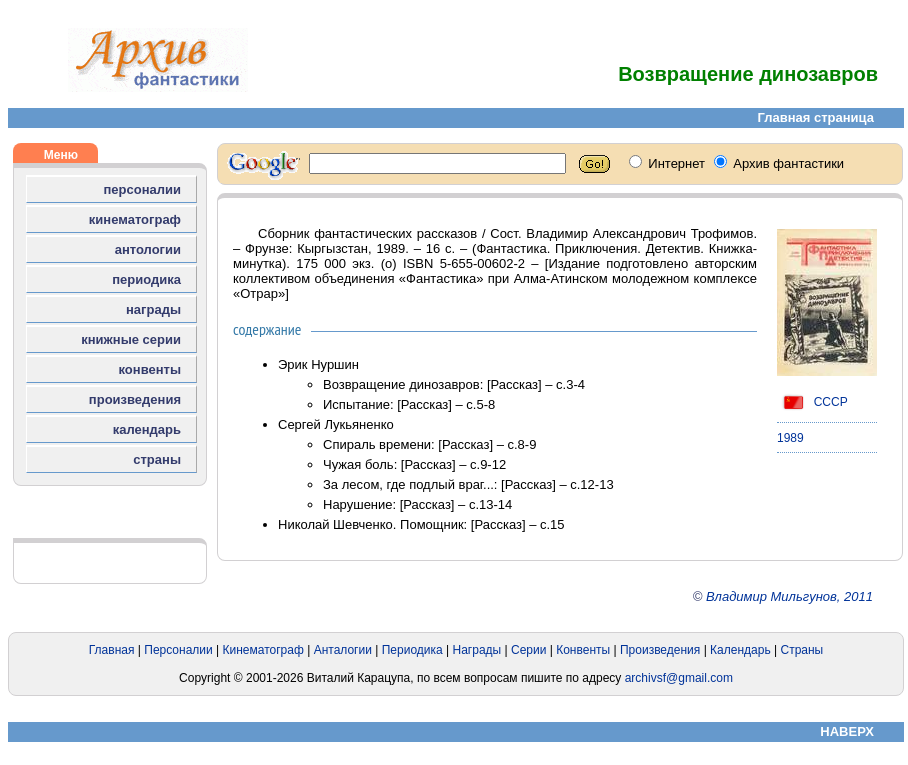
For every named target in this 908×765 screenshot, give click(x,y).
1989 (790, 438)
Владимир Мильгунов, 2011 (789, 596)
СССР (812, 402)
